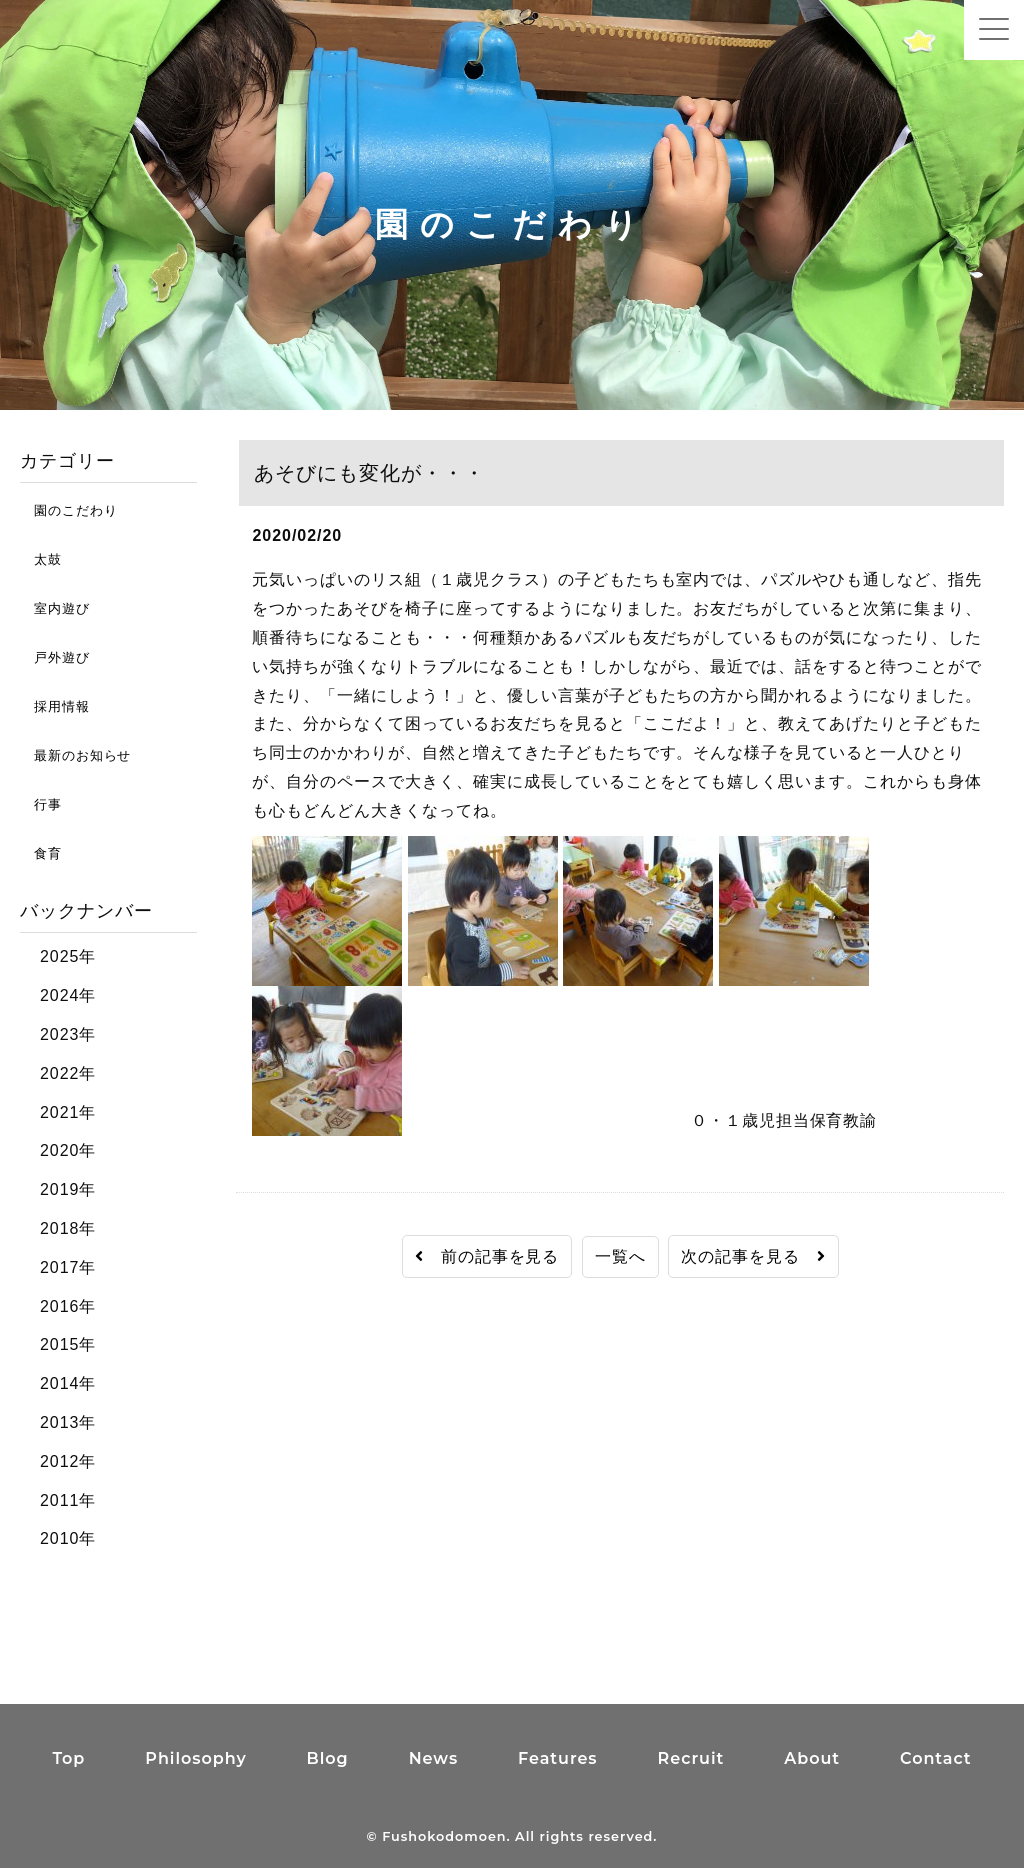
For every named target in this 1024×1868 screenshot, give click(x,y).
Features (557, 1758)
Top (68, 1758)
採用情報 (55, 706)
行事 (41, 804)
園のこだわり (68, 510)
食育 (41, 853)
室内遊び (55, 608)
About (812, 1758)
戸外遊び (55, 657)
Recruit (691, 1758)
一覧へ (620, 1256)
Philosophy (195, 1758)
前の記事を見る (487, 1256)
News (433, 1758)
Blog (328, 1758)
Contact (936, 1758)
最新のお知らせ (75, 755)
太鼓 (41, 559)
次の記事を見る (753, 1256)
